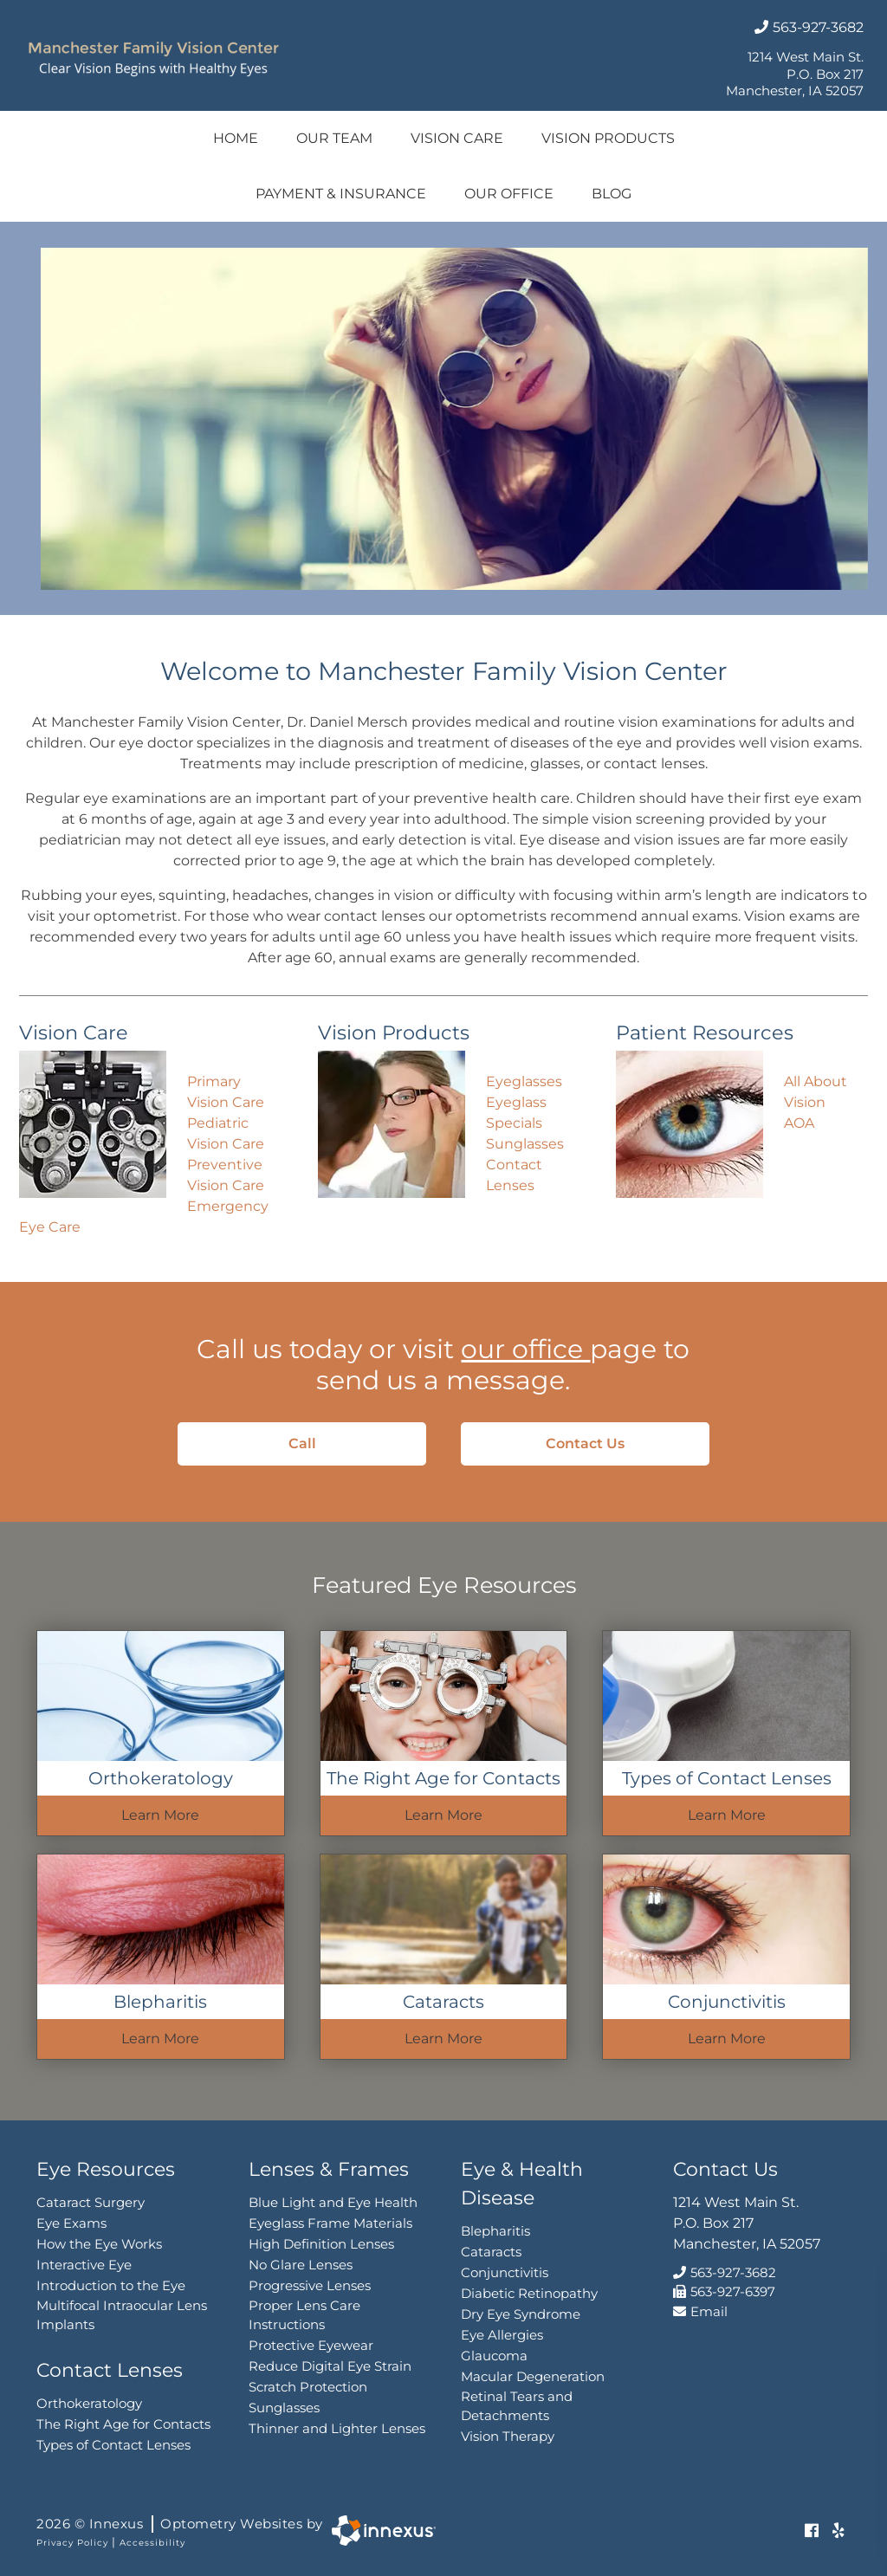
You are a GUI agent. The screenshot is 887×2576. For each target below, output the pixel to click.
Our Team (334, 138)
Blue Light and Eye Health (333, 2202)
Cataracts (491, 2251)
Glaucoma (494, 2355)
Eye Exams (71, 2223)
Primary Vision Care (225, 1091)
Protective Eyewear (311, 2345)
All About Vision (815, 1091)
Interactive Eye (84, 2264)
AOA (799, 1123)
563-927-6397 (724, 2291)
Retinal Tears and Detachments (517, 2406)
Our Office (509, 193)
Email (700, 2311)
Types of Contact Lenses (113, 2445)
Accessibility (152, 2542)
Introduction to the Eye (110, 2285)
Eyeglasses (524, 1081)
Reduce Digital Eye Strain (330, 2366)
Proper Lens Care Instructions (304, 2315)
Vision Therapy (507, 2436)
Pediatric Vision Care (225, 1133)
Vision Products (608, 138)
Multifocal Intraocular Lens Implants (121, 2315)
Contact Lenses (514, 1175)
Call (334, 1443)
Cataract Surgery (90, 2202)
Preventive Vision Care (225, 1175)
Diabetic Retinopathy (529, 2293)
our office (525, 1349)
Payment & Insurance (341, 193)
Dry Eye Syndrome (520, 2314)
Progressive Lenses (310, 2285)
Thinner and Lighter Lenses (337, 2428)
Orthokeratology (89, 2403)
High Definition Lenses (321, 2244)
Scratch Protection (308, 2387)
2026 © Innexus (179, 2524)
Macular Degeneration (533, 2376)
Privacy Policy (72, 2542)
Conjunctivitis (504, 2272)
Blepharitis (495, 2231)
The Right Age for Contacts (123, 2424)
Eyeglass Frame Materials (330, 2223)
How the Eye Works (99, 2244)
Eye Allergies (502, 2335)
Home (235, 138)
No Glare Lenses (301, 2264)
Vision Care (457, 138)
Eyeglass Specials (516, 1112)
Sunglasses (525, 1144)
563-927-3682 (809, 27)
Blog (611, 193)
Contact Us (605, 1443)
